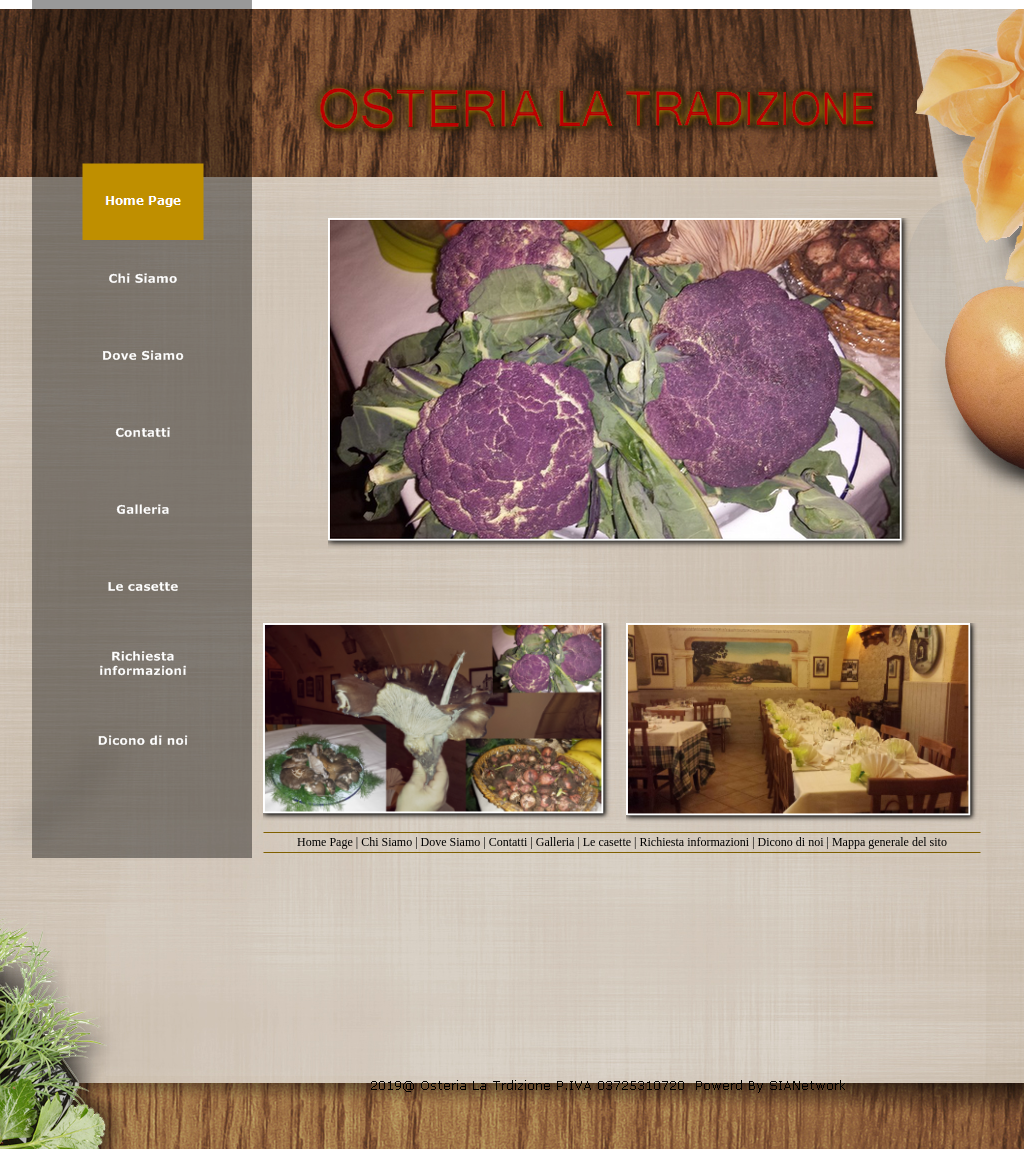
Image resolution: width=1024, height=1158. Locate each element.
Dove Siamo (451, 842)
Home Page (325, 842)
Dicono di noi (791, 842)
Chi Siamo (386, 842)
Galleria (555, 842)
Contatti (508, 842)
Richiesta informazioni (695, 842)
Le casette (607, 842)
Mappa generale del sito (889, 842)
